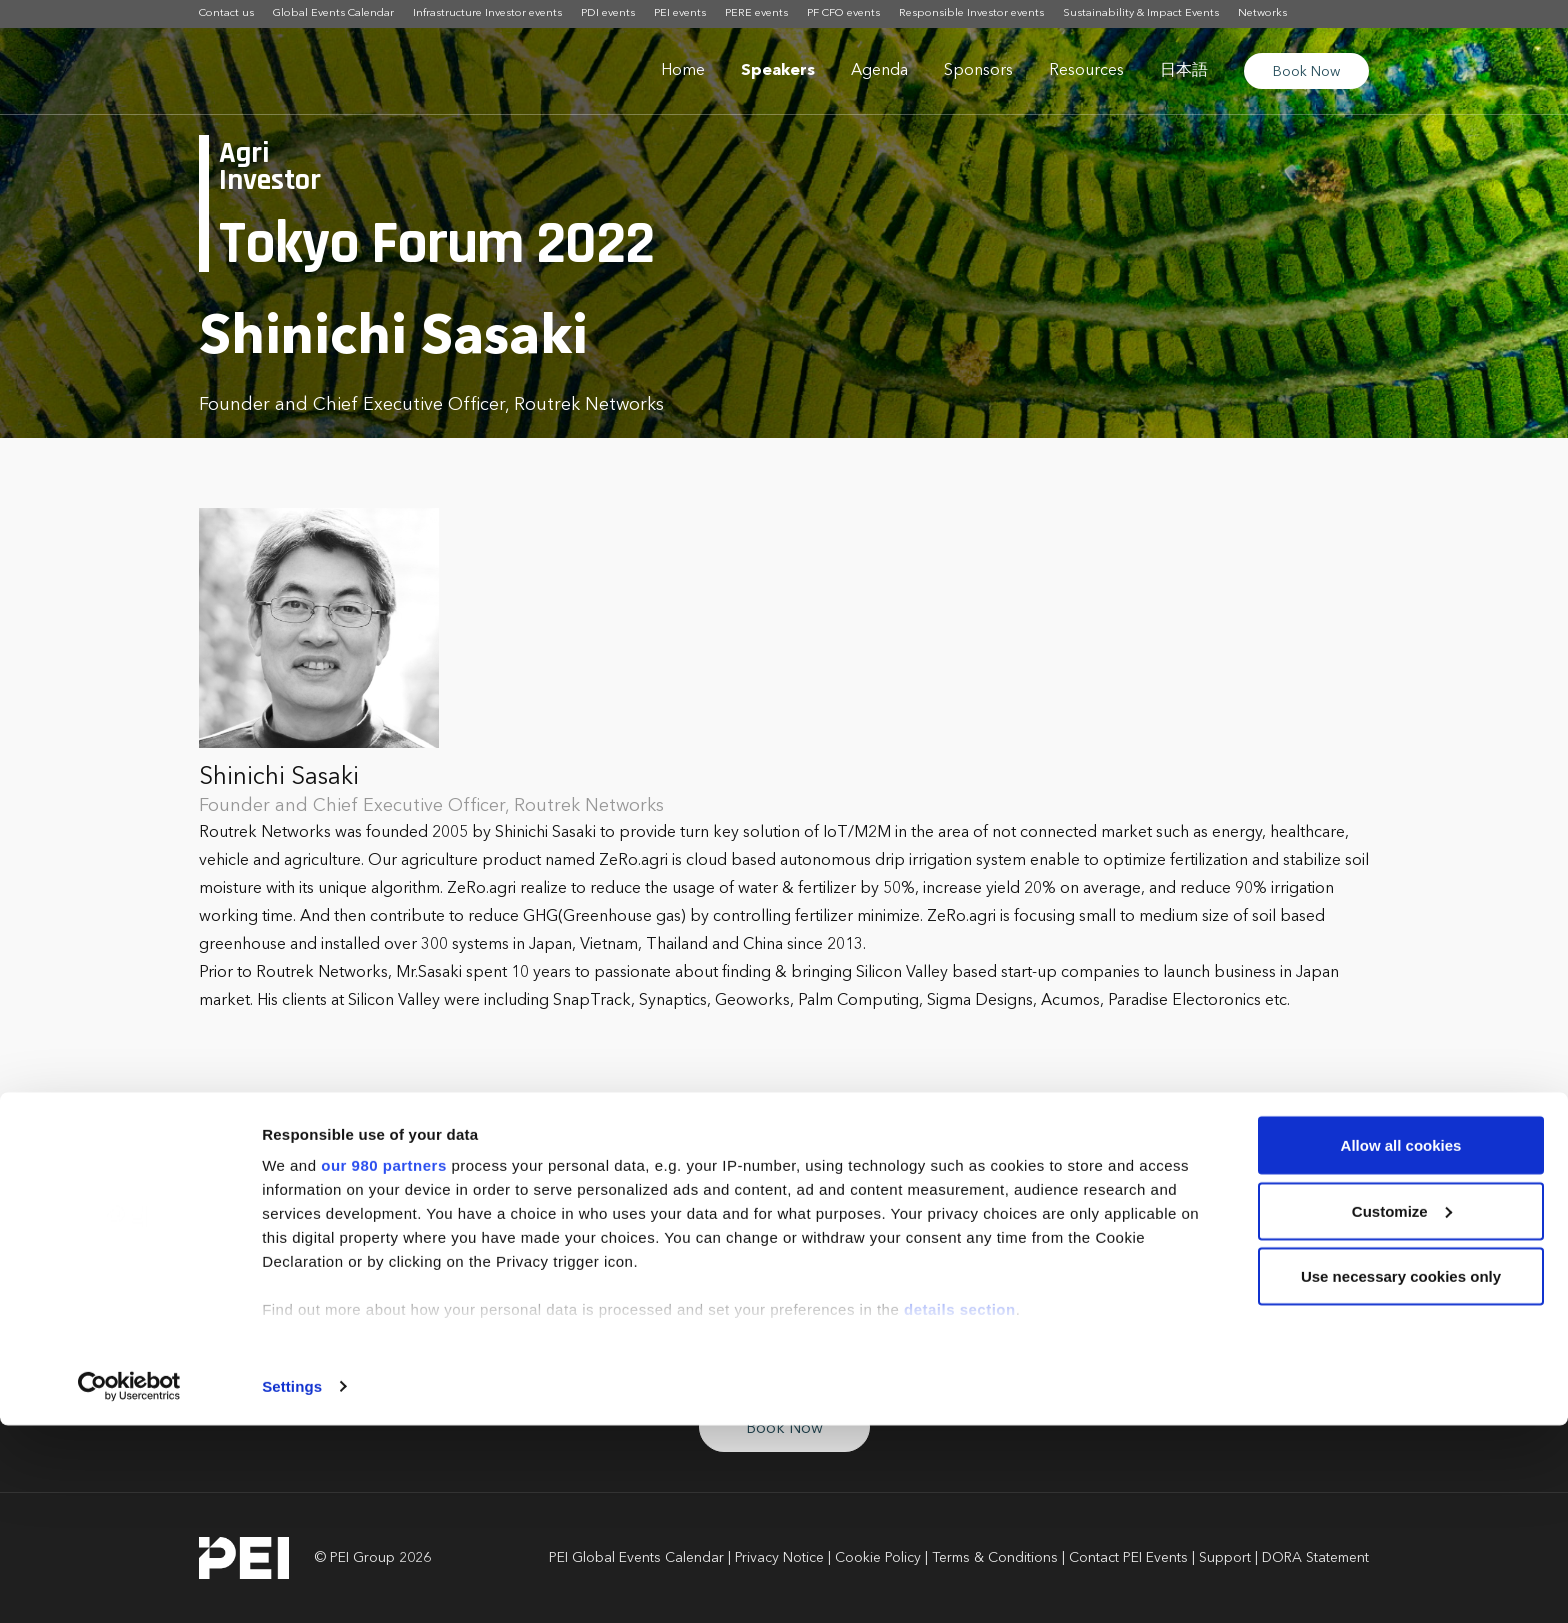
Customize (1402, 1408)
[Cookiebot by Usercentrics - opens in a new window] (129, 1584)
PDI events (608, 13)
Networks (1262, 13)
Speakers (778, 71)
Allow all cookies (1401, 1342)
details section (960, 1506)
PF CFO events (843, 13)
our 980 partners (384, 1362)
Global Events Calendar (333, 13)
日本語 (1184, 71)
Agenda (879, 71)
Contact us (226, 13)
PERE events (756, 13)
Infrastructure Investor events (487, 13)
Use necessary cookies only (1401, 1473)
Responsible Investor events (971, 13)
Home (683, 71)
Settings (292, 1583)
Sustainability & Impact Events (1141, 13)
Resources (1086, 71)
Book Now (1306, 72)
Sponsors (978, 71)
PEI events (680, 13)
